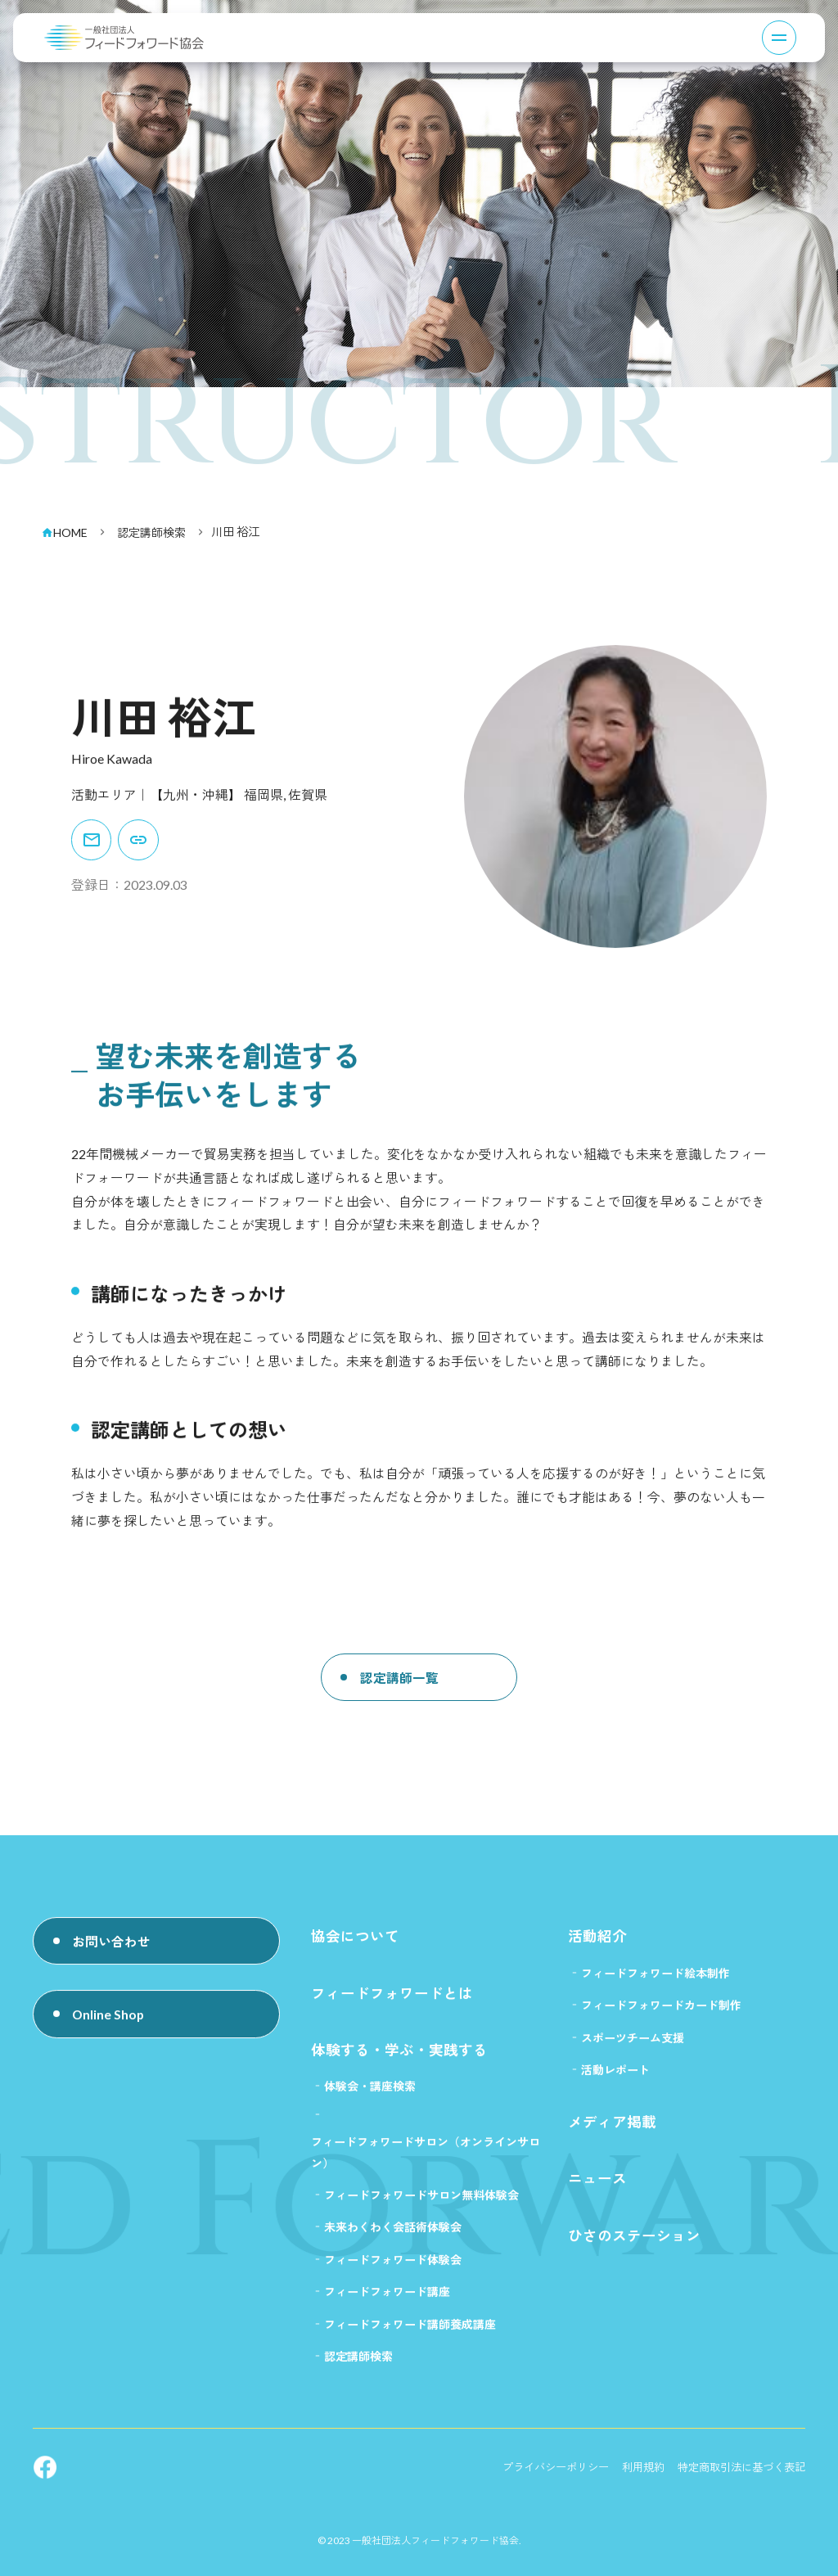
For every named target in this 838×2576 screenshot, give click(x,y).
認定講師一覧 (400, 1703)
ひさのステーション (634, 2249)
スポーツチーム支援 (632, 2047)
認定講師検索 (358, 2372)
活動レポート (615, 2080)
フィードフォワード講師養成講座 (410, 2339)
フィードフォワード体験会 (393, 2273)
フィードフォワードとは (392, 2001)
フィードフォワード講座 (387, 2305)
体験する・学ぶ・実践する (399, 2059)
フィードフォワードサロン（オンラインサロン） (425, 2163)
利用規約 (632, 2483)
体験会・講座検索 (370, 2096)
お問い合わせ (112, 1948)
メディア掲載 (612, 2133)
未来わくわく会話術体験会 (393, 2240)
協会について (355, 1944)
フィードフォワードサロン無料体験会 (421, 2207)
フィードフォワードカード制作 (661, 2014)
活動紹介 (597, 1944)
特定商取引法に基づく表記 (736, 2483)
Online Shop (109, 2024)
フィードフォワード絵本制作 (655, 1980)
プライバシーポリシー (538, 2483)
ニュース (597, 2191)
